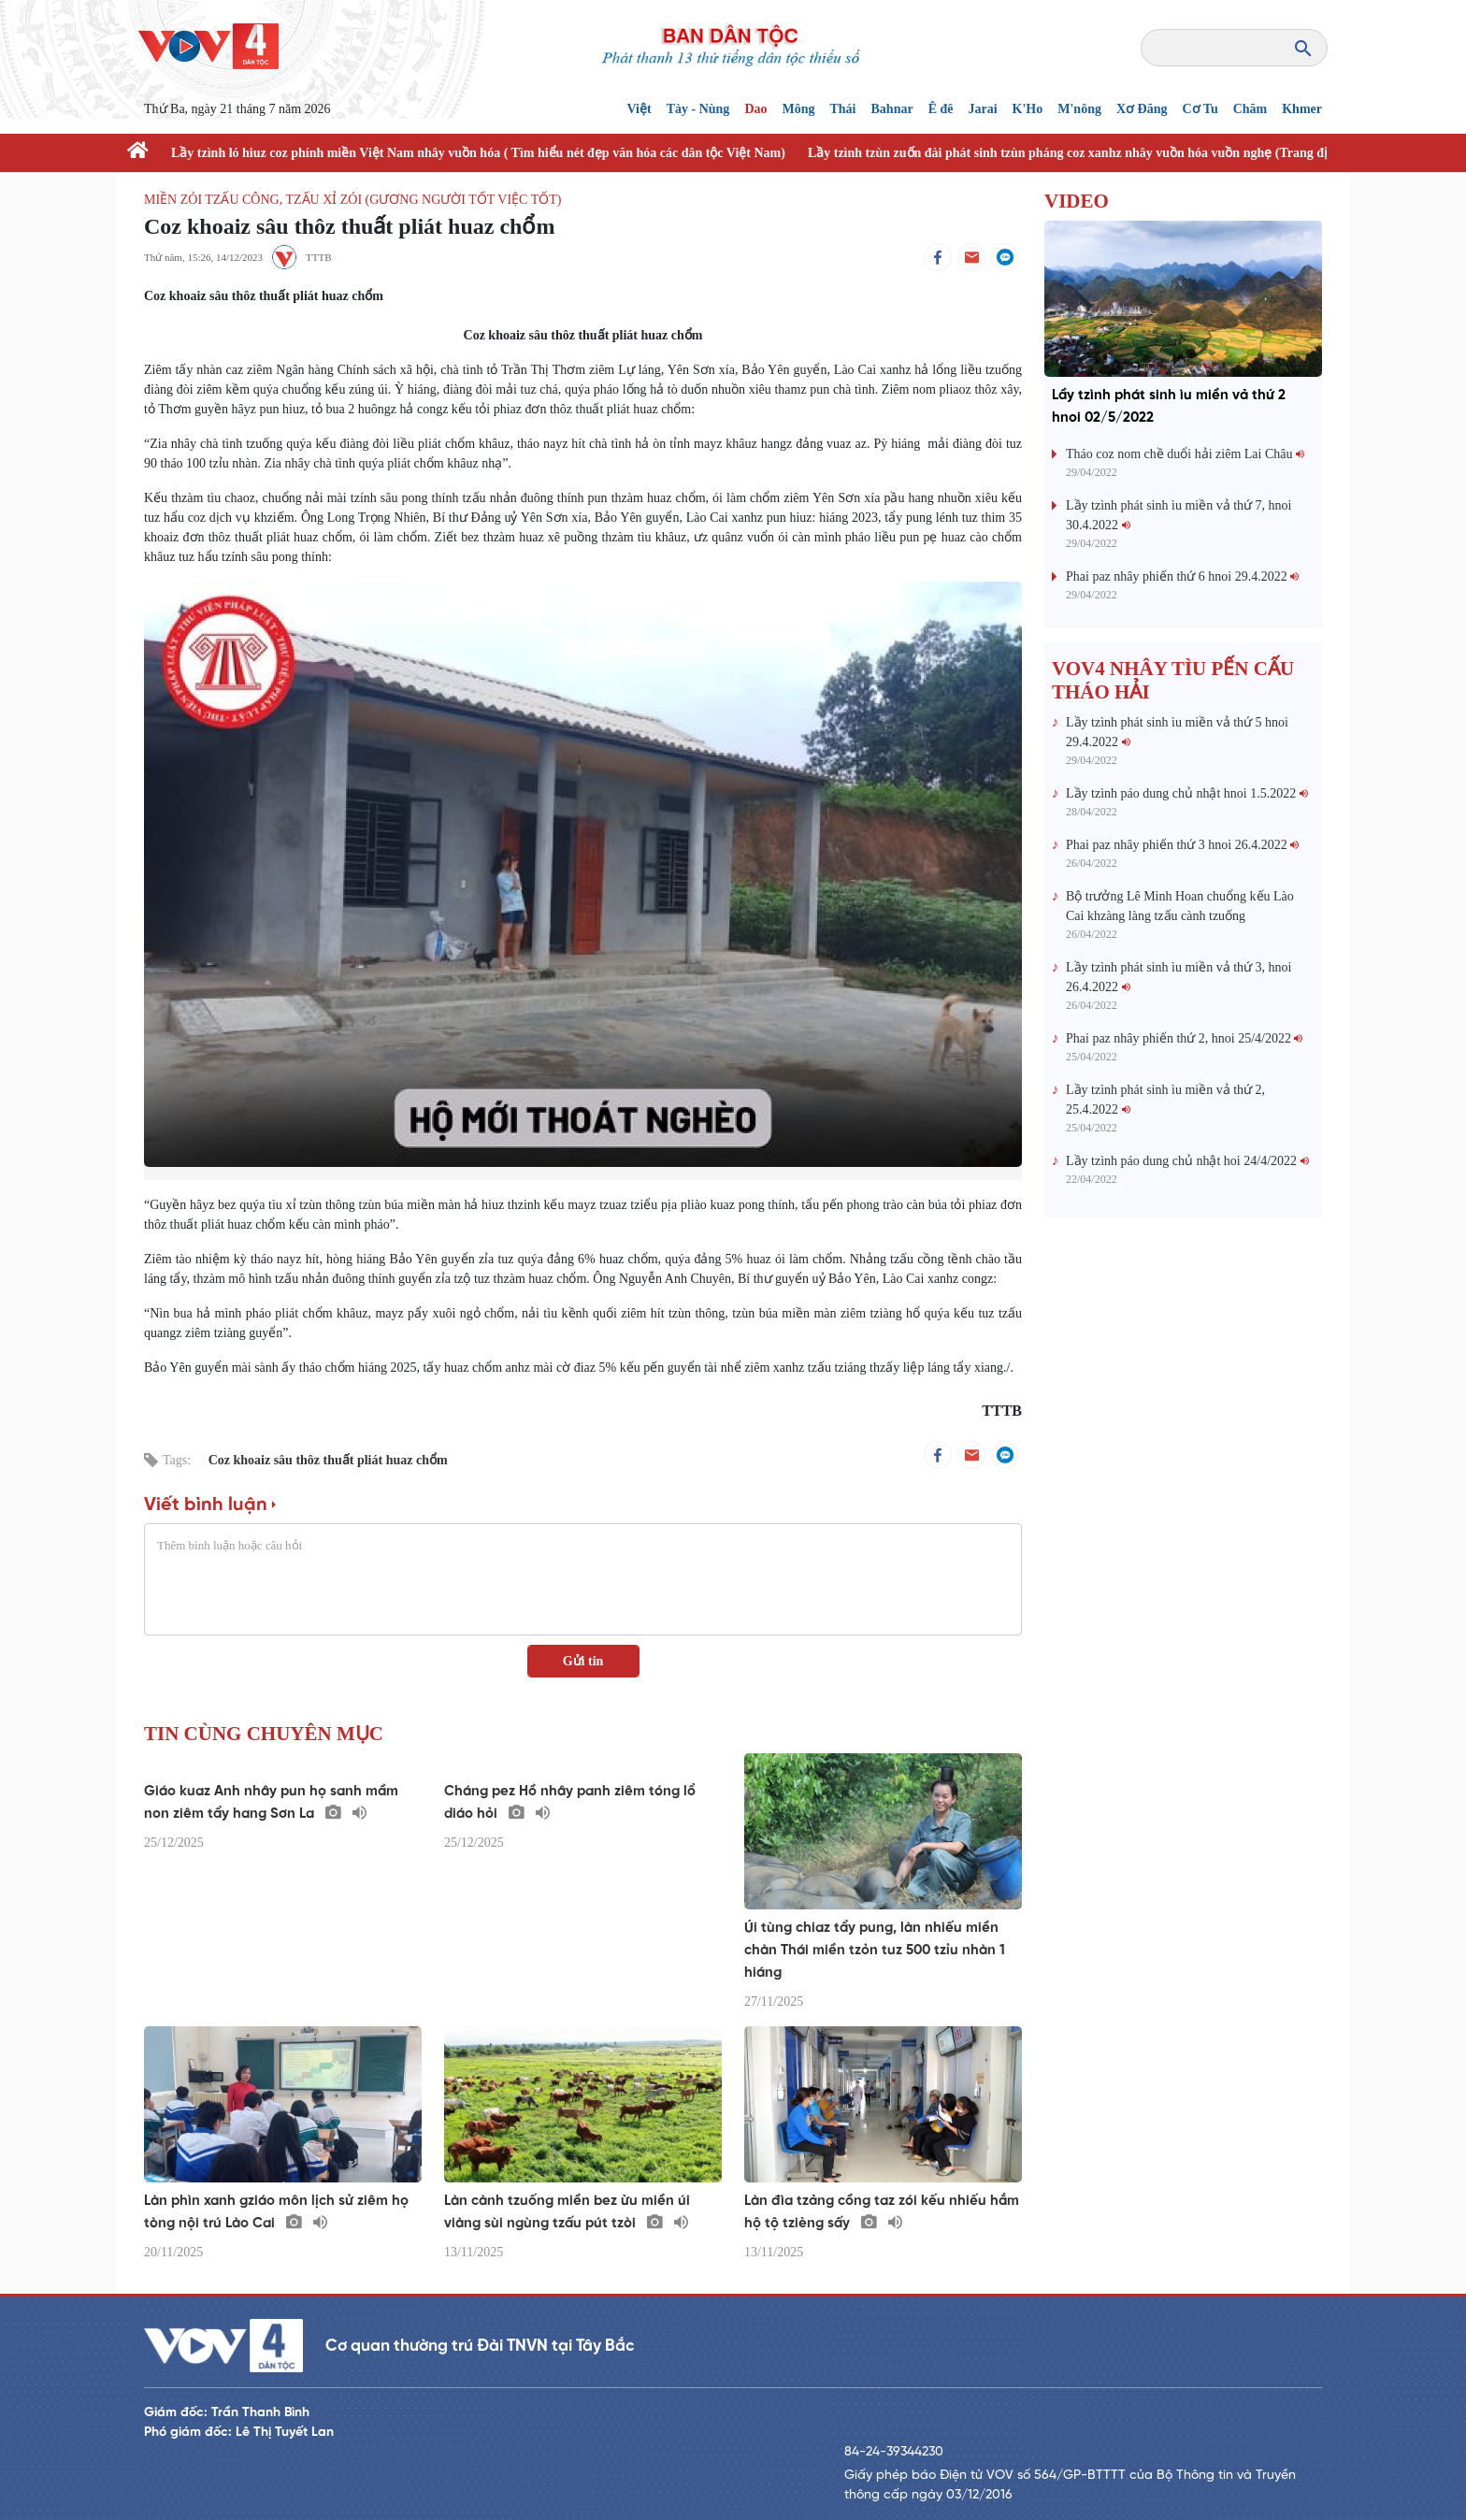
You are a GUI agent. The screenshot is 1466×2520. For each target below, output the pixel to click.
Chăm (1250, 109)
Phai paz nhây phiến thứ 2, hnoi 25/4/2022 (1184, 1038)
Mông (799, 109)
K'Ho (1028, 109)
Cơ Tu (1199, 109)
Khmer (1302, 109)
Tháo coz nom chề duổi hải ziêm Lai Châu (1185, 454)
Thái (843, 109)
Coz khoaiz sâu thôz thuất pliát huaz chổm (328, 1460)
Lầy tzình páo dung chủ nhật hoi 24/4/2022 (1187, 1161)
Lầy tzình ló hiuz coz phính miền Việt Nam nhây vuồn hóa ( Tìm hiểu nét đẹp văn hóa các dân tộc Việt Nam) (478, 153)
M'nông (1079, 109)
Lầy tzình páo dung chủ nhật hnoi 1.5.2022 (1187, 793)
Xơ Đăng (1142, 109)
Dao (755, 109)
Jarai (982, 109)
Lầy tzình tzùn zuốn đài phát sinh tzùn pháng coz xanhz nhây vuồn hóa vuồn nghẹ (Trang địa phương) (1097, 153)
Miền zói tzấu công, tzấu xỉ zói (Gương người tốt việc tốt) (352, 200)
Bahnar (892, 109)
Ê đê (941, 109)
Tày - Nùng (698, 109)
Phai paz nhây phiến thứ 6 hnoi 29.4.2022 (1182, 576)
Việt (639, 109)
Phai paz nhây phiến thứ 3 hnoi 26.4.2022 (1182, 845)
